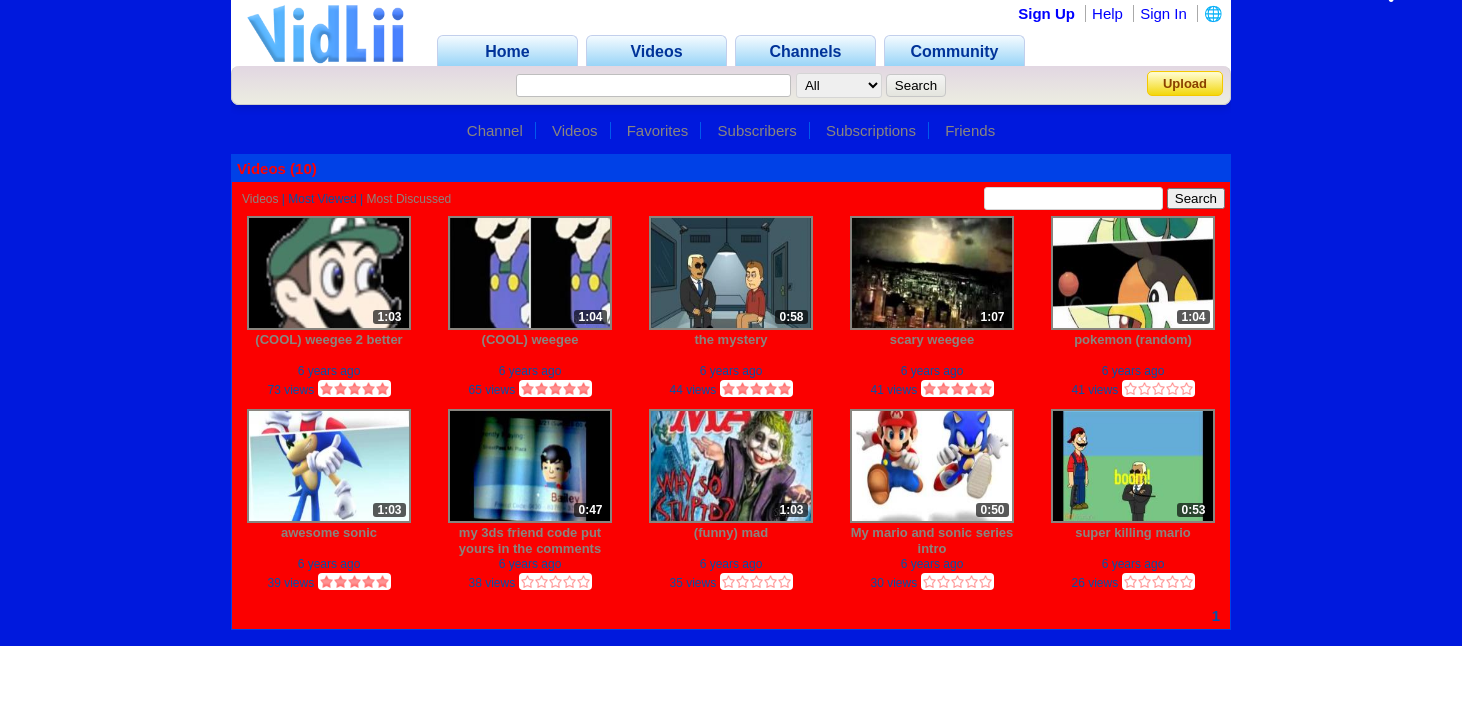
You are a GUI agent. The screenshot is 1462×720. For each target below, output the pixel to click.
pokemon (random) (1133, 339)
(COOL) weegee (530, 339)
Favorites (658, 130)
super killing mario (1133, 532)
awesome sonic (329, 532)
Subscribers (757, 130)
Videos (575, 130)
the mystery (731, 339)
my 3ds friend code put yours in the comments (530, 540)
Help (1107, 13)
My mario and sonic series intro (932, 540)
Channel (495, 130)
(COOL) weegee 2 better (328, 339)
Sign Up (1046, 13)
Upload (1185, 83)
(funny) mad (731, 532)
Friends (970, 130)
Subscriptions (871, 130)
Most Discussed (409, 199)
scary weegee (932, 339)
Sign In (1163, 13)
